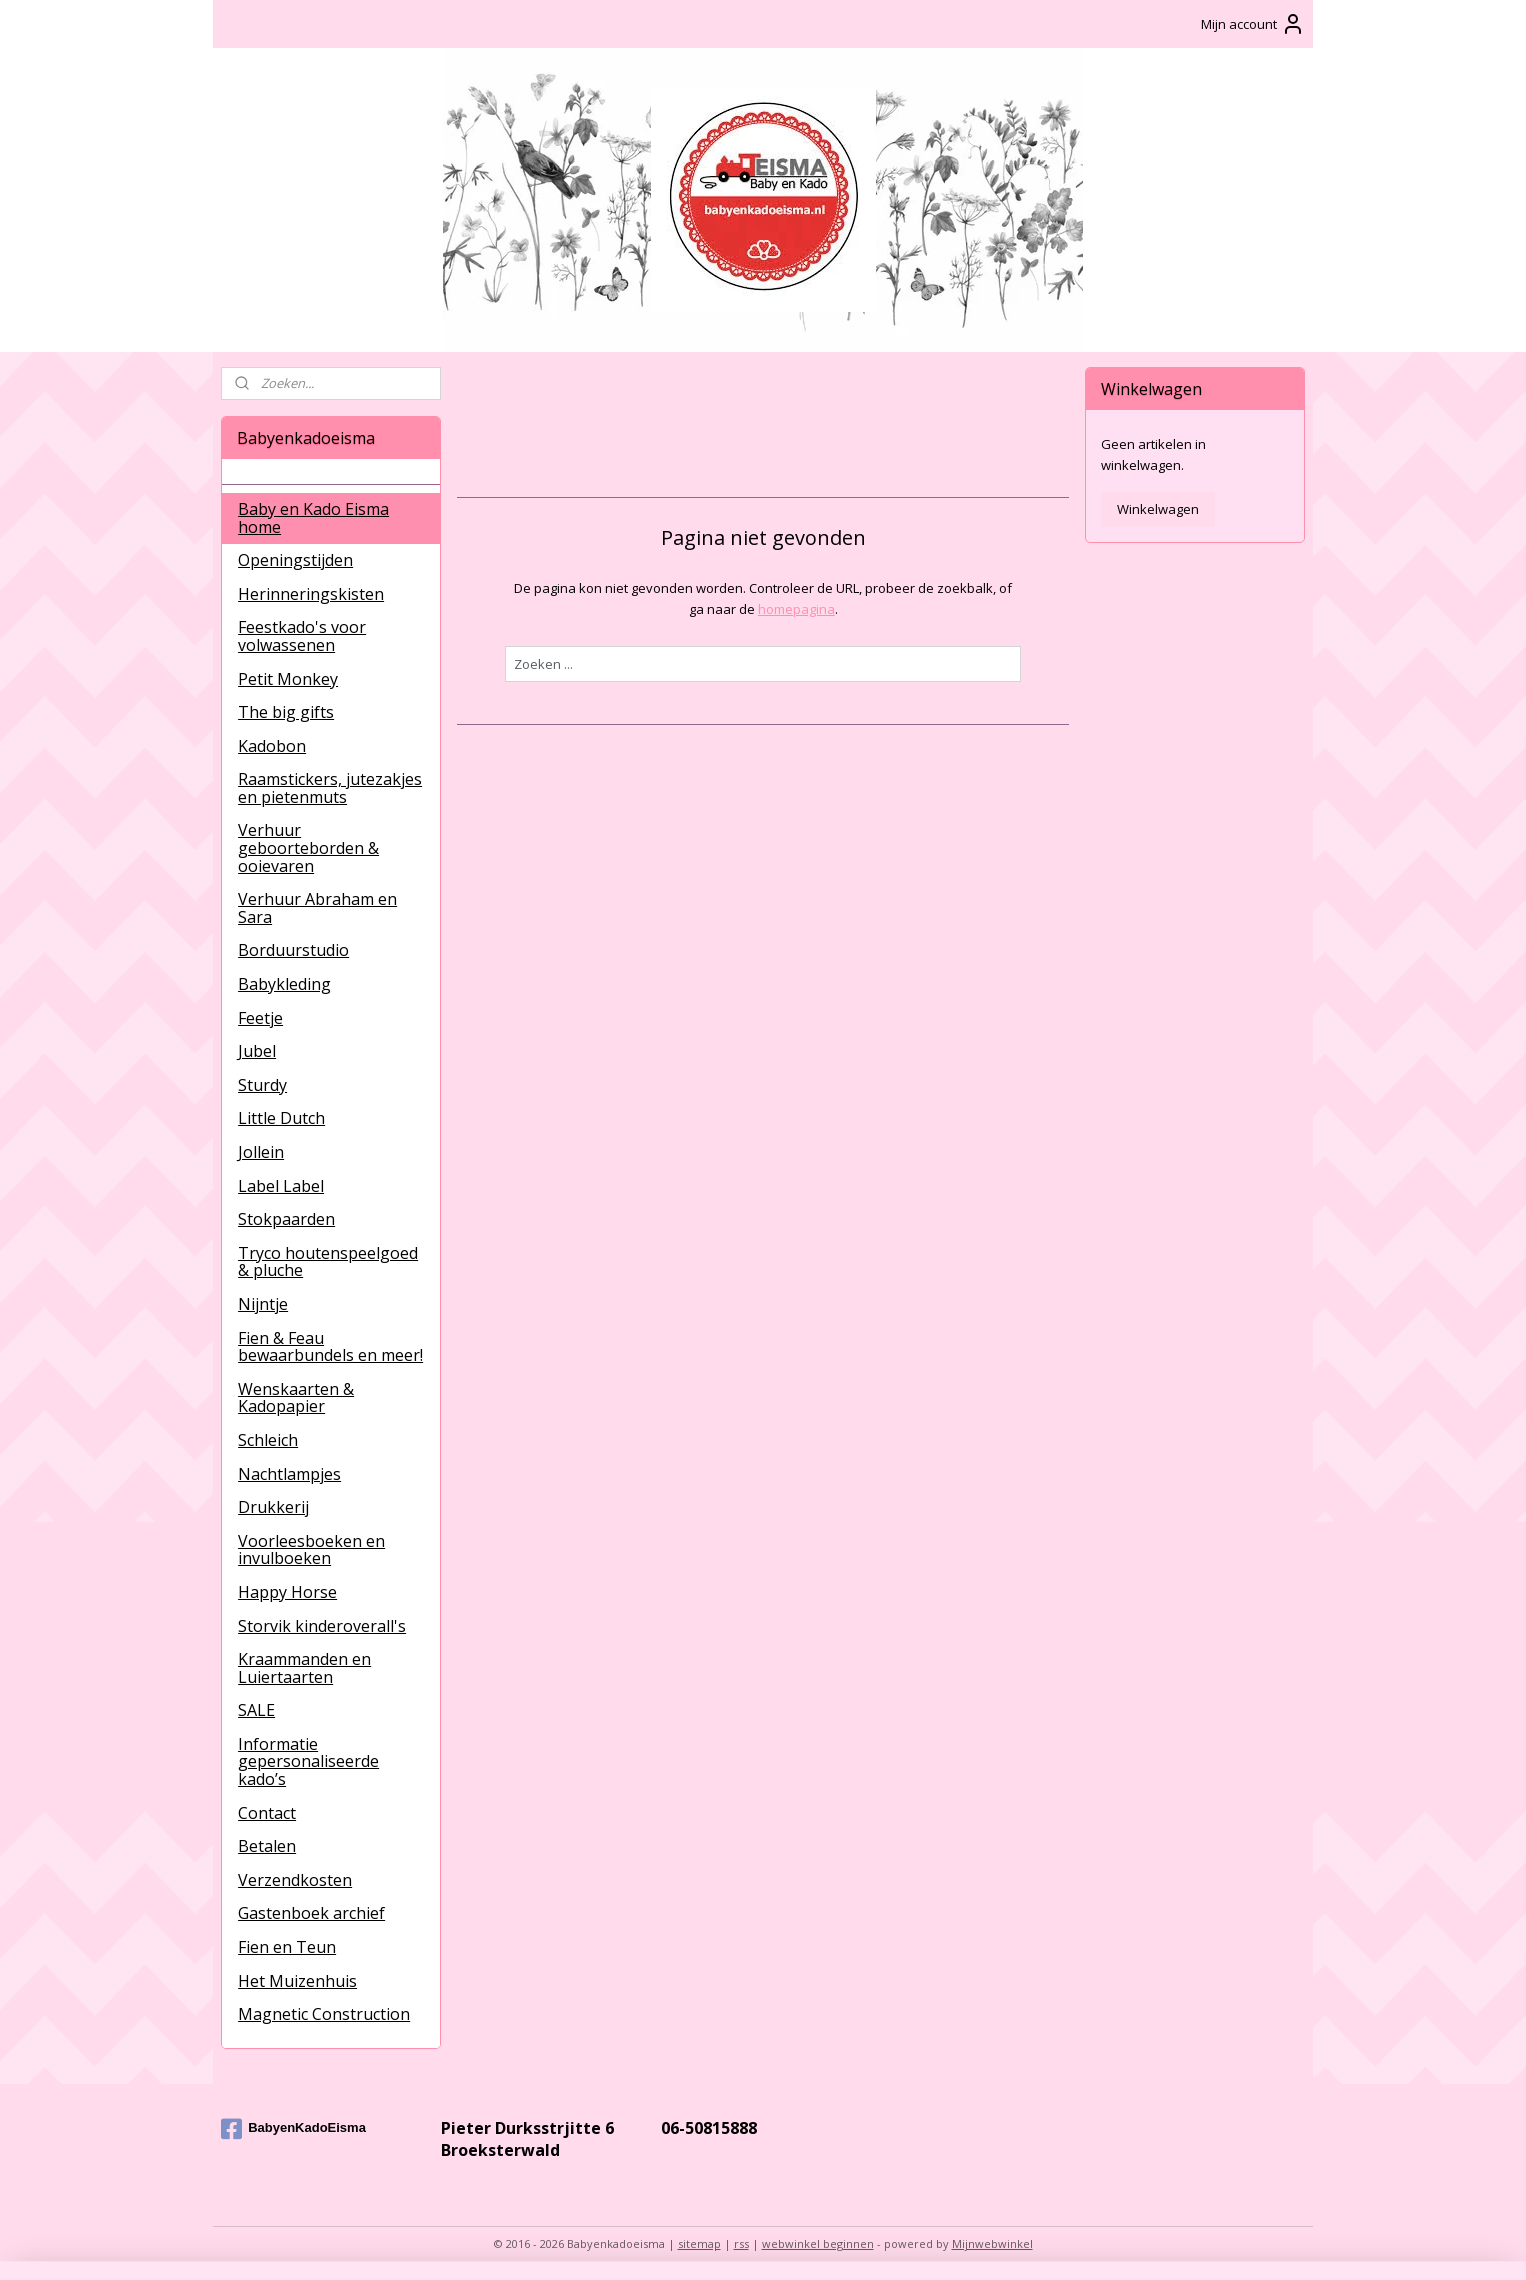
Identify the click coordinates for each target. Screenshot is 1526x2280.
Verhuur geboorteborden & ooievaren (308, 847)
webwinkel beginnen (818, 2243)
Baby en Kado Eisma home (313, 518)
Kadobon (272, 746)
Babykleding (284, 984)
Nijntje (263, 1304)
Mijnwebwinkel (992, 2243)
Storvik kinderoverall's (322, 1626)
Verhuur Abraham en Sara (317, 908)
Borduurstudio (293, 950)
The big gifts (286, 712)
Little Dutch (281, 1118)
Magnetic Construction (324, 2014)
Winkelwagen (1158, 509)
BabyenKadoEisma (293, 2129)
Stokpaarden (286, 1219)
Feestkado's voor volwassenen (302, 636)
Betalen (267, 1846)
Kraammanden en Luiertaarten (304, 1668)
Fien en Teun (287, 1947)
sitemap (699, 2243)
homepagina (795, 609)
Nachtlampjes (289, 1474)
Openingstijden (295, 560)
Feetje (260, 1018)
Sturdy (262, 1085)
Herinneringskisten (311, 594)
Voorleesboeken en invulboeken (311, 1550)
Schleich (268, 1440)
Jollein (261, 1152)
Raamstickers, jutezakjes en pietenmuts (330, 788)
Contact (267, 1813)
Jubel (257, 1051)
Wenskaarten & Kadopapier (296, 1398)
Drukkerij (273, 1507)
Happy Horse (287, 1592)
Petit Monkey (288, 679)
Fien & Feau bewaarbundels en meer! (330, 1347)
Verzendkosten (295, 1880)
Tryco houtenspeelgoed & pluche (328, 1262)
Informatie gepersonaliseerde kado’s (308, 1761)
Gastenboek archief (311, 1913)
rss (741, 2243)
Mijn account (1253, 24)
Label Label (281, 1186)
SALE (256, 1710)
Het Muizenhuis (297, 1981)
